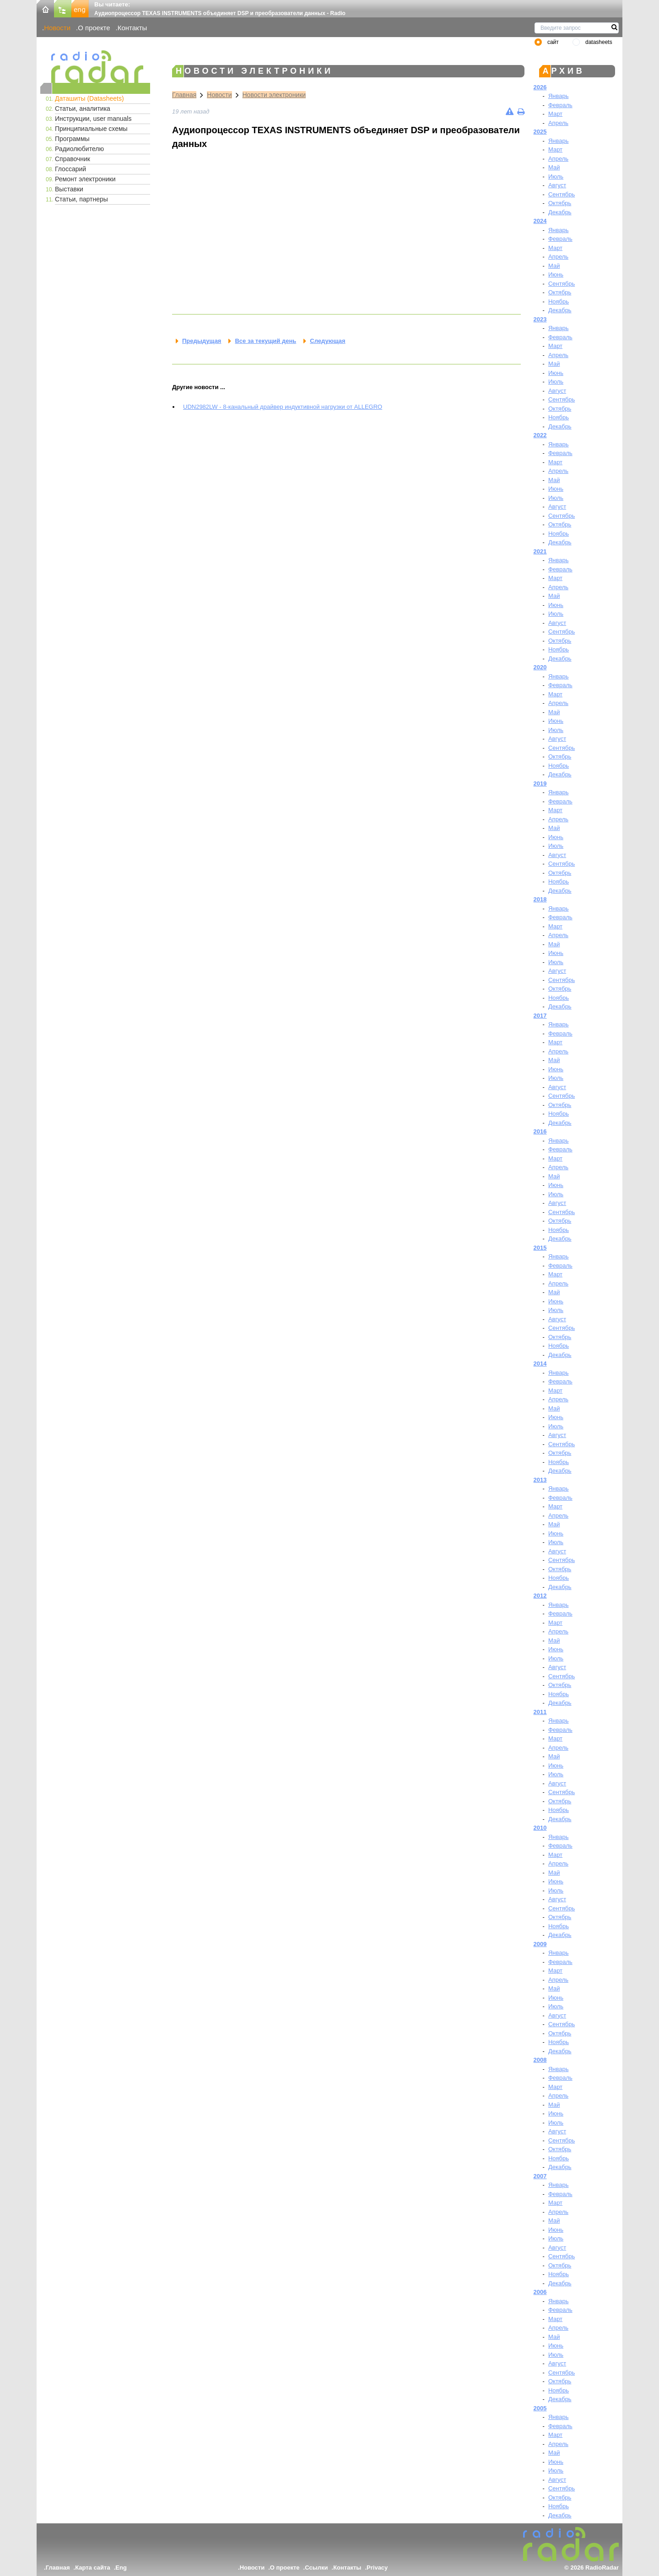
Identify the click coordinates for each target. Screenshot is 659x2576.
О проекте (94, 28)
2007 (540, 2176)
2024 (540, 220)
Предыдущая (201, 340)
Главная (184, 94)
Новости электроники (274, 94)
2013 (540, 1479)
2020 (540, 667)
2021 (540, 551)
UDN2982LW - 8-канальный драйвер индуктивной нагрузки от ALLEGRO (282, 406)
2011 (540, 1711)
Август (557, 185)
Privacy (377, 2567)
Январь (558, 95)
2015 (540, 1247)
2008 (540, 2059)
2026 (540, 87)
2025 (540, 131)
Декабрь (560, 212)
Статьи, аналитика (82, 108)
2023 (540, 319)
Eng (121, 2567)
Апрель (558, 122)
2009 (540, 1944)
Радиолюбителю (79, 148)
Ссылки (316, 2567)
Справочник (72, 159)
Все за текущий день (265, 340)
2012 (540, 1595)
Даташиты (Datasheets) (89, 98)
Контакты (132, 28)
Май (554, 167)
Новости (57, 28)
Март (555, 113)
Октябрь (559, 203)
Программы (72, 138)
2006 (540, 2292)
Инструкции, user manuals (93, 118)
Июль (555, 176)
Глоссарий (70, 169)
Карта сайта (92, 2567)
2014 (540, 1363)
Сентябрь (561, 194)
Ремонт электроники (85, 179)
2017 (540, 1015)
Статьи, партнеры (81, 199)
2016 (540, 1131)
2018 (540, 899)
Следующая (327, 340)
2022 (540, 435)
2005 (540, 2408)
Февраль (560, 105)
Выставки (69, 189)
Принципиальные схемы (91, 128)
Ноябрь (558, 301)
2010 (540, 1827)
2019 (540, 783)
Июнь (555, 274)
